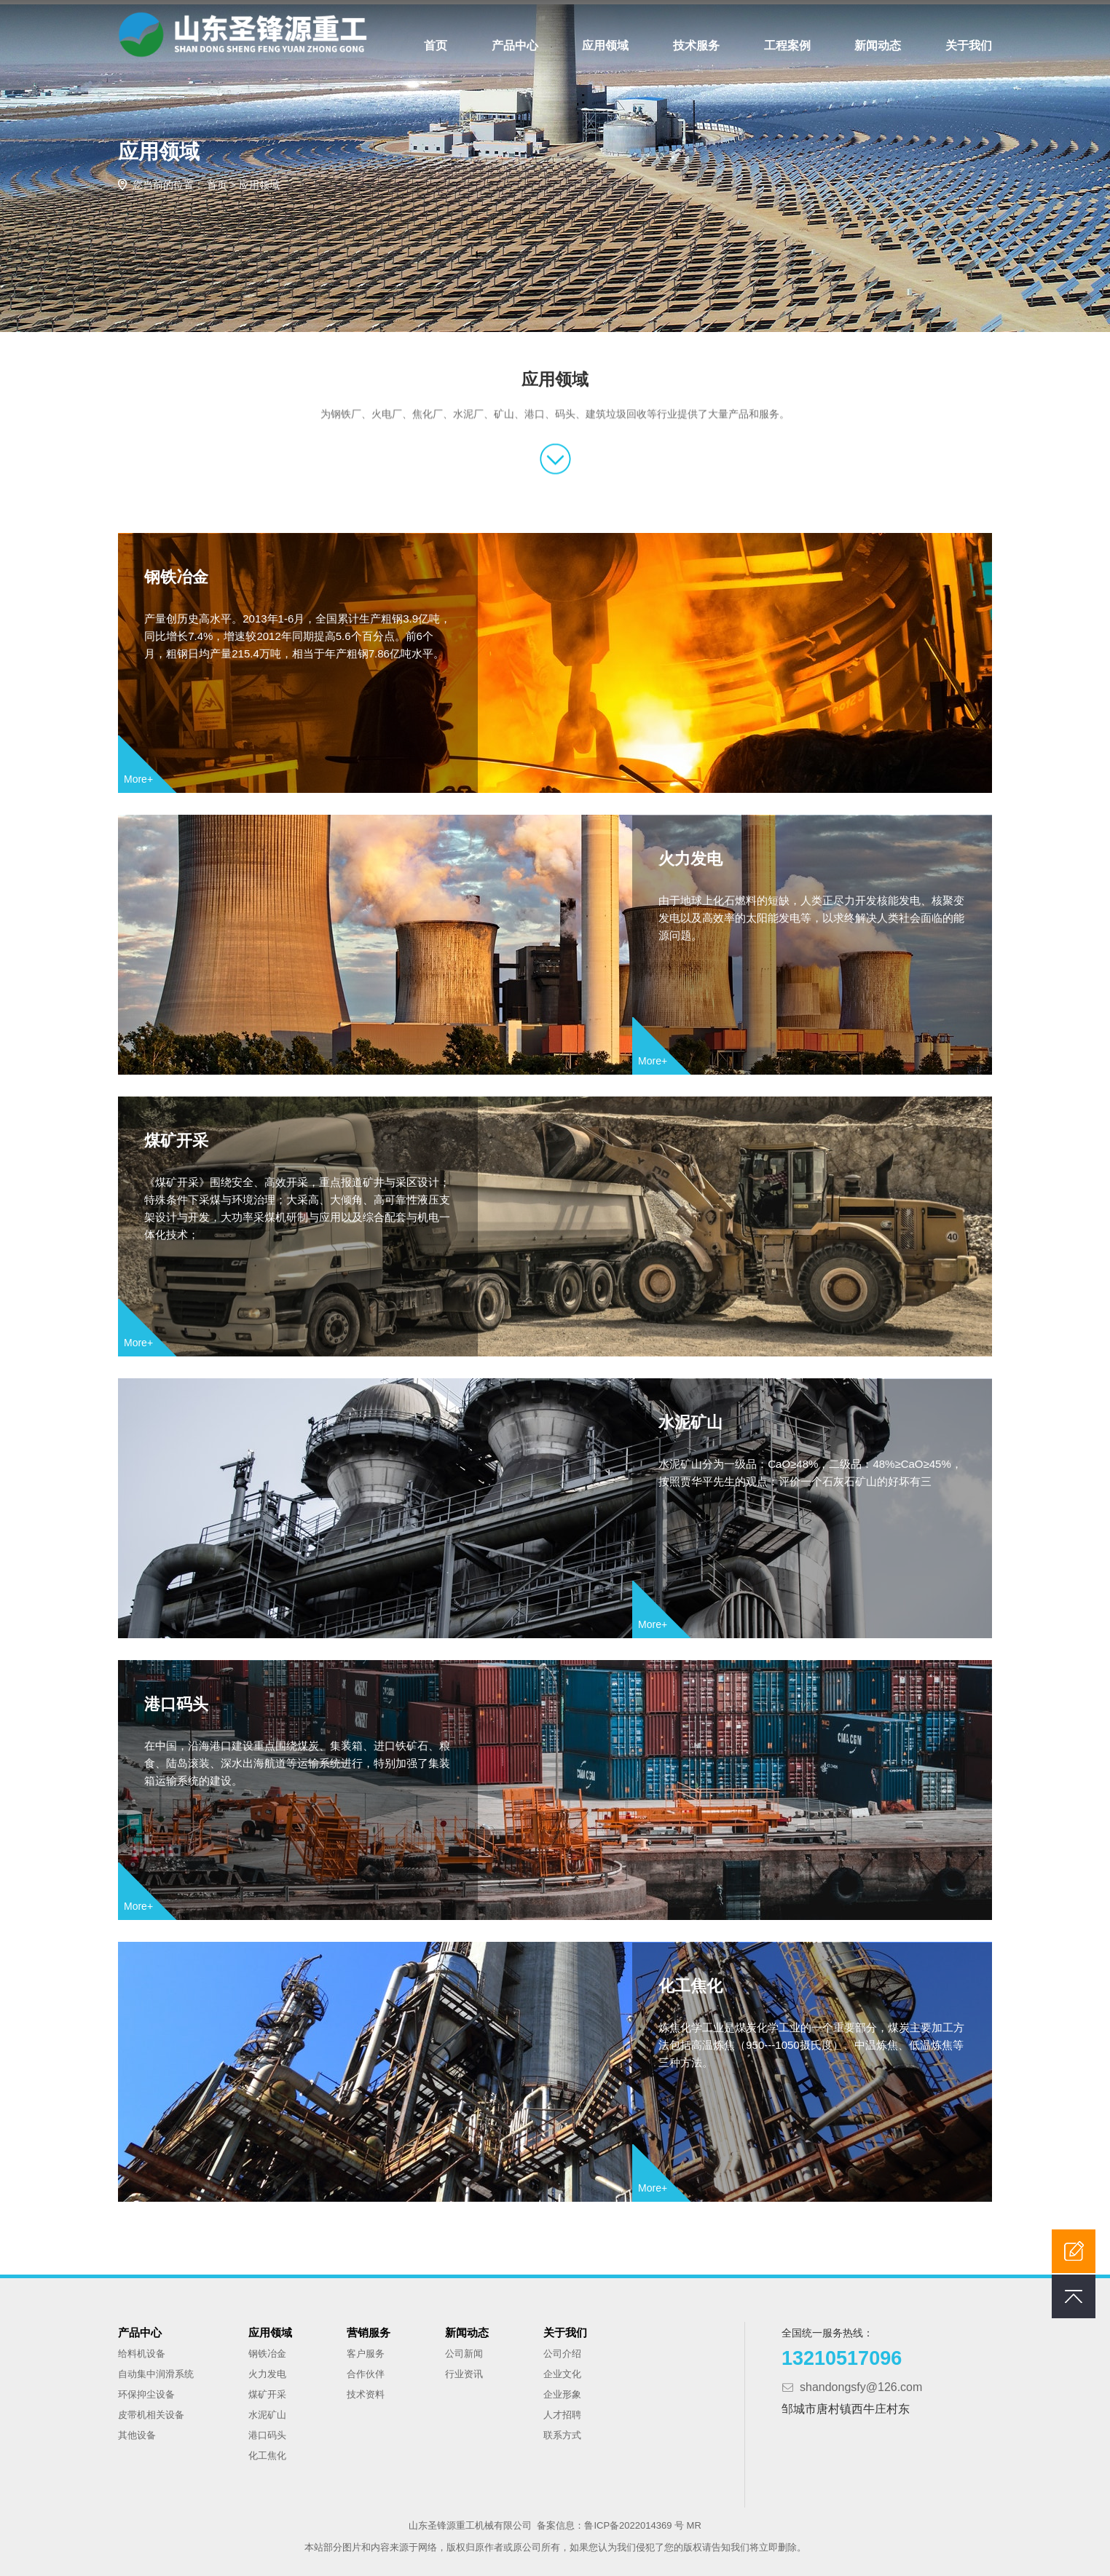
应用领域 (605, 45)
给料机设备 (141, 2349)
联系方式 (562, 2430)
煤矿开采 (179, 1139)
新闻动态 (877, 45)
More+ (138, 774)
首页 (435, 45)
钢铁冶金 (179, 575)
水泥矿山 (747, 1421)
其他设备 (137, 2430)
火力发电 (747, 857)
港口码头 (179, 1703)
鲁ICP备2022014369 (629, 2521)
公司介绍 (562, 2349)
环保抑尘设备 (146, 2390)
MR (694, 2521)
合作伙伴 (366, 2369)
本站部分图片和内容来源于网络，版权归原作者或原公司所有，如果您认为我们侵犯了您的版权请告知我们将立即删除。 (555, 2542)
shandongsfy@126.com (861, 2383)
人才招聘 (562, 2410)
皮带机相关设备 (151, 2410)
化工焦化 (747, 1984)
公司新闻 (464, 2349)
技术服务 (696, 45)
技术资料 (366, 2390)
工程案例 (787, 45)
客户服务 (366, 2349)
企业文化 (562, 2369)
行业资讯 (464, 2369)
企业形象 (562, 2390)
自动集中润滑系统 (156, 2369)
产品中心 (515, 45)
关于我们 (968, 45)
